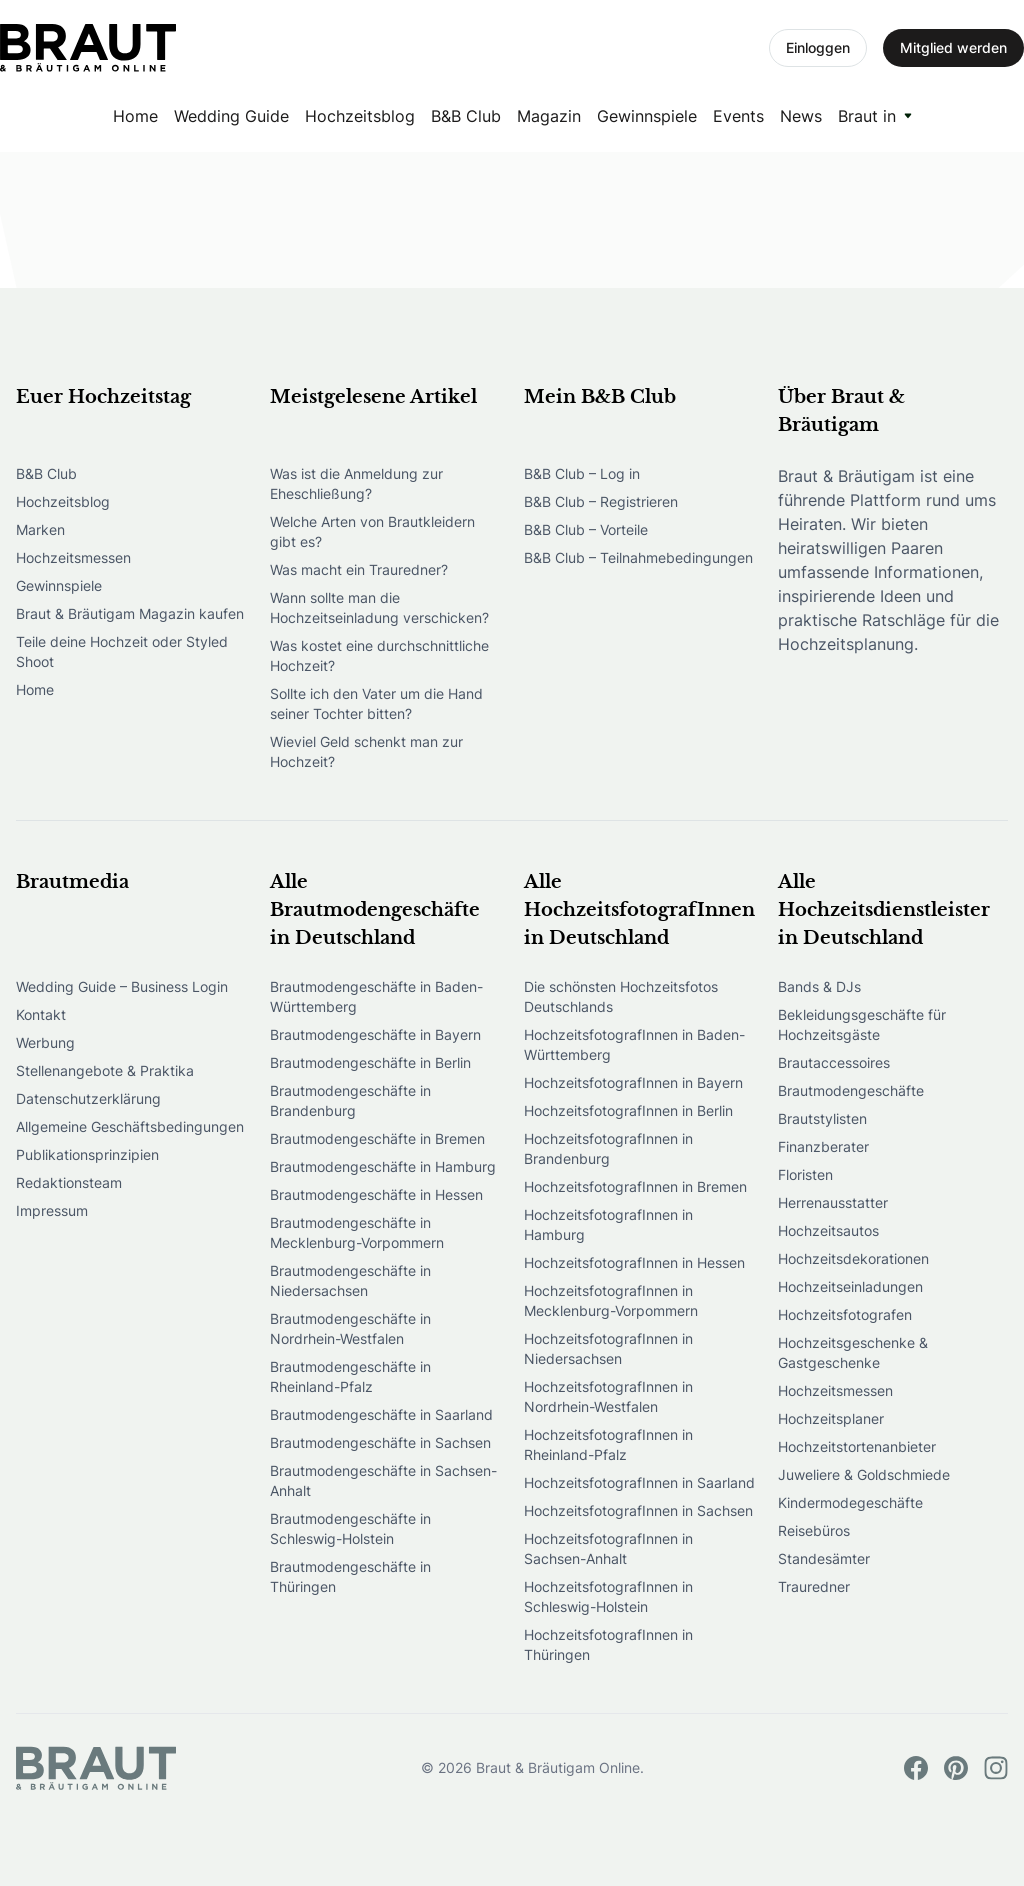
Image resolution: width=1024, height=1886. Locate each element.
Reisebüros (814, 1530)
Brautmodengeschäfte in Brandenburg (350, 1100)
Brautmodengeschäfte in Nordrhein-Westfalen (350, 1328)
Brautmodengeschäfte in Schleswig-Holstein (350, 1528)
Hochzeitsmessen (73, 557)
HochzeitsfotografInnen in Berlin (628, 1110)
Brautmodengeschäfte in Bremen (377, 1138)
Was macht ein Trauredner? (359, 569)
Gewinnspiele (647, 116)
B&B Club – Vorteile (586, 529)
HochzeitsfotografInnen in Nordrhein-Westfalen (608, 1396)
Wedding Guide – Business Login (122, 986)
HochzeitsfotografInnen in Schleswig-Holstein (608, 1596)
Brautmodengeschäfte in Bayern (375, 1034)
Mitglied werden (953, 47)
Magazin (549, 116)
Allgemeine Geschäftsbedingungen (130, 1126)
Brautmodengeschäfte (851, 1090)
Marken (40, 529)
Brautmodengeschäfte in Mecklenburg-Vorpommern (357, 1232)
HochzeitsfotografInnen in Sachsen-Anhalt (608, 1548)
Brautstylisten (822, 1118)
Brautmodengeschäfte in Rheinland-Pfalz (350, 1376)
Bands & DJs (819, 986)
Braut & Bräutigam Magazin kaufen (130, 613)
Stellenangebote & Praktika (105, 1070)
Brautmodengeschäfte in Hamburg (383, 1166)
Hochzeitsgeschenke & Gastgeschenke (853, 1352)
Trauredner (814, 1586)
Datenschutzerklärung (88, 1098)
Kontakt (41, 1014)
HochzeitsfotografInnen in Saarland (639, 1482)
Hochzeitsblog (360, 116)
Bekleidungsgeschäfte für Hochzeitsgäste (862, 1024)
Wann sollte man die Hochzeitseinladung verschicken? (379, 607)
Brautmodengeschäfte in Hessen (376, 1194)
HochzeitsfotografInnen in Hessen (634, 1262)
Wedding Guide (231, 116)
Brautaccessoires (834, 1062)
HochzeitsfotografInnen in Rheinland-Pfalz (608, 1444)
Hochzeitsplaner (831, 1418)
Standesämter (824, 1558)
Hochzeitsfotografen (845, 1314)
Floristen (805, 1174)
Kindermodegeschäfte (850, 1502)
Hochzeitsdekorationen (853, 1258)
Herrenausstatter (833, 1202)
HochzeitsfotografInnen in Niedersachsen (608, 1348)
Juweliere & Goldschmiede (864, 1474)
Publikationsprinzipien (87, 1154)
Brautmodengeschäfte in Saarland (381, 1414)
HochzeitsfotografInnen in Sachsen (638, 1510)
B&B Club (466, 116)
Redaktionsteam (69, 1182)
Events (738, 116)
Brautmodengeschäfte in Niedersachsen (350, 1280)
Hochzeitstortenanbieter (857, 1446)
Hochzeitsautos (828, 1230)
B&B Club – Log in (582, 473)
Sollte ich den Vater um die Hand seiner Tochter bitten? (376, 703)
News (801, 116)
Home (135, 116)
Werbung (45, 1042)
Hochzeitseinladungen (850, 1286)
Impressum (52, 1210)
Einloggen (818, 47)
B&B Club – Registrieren (601, 501)
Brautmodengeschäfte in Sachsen (380, 1442)
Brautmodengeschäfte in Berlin (370, 1062)
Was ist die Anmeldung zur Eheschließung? (356, 483)
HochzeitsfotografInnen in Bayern (633, 1082)
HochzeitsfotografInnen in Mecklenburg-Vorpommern (611, 1300)
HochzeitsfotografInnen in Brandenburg (608, 1148)
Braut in (867, 116)
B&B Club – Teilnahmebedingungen (638, 557)
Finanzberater (823, 1146)
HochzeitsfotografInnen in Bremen (635, 1186)
